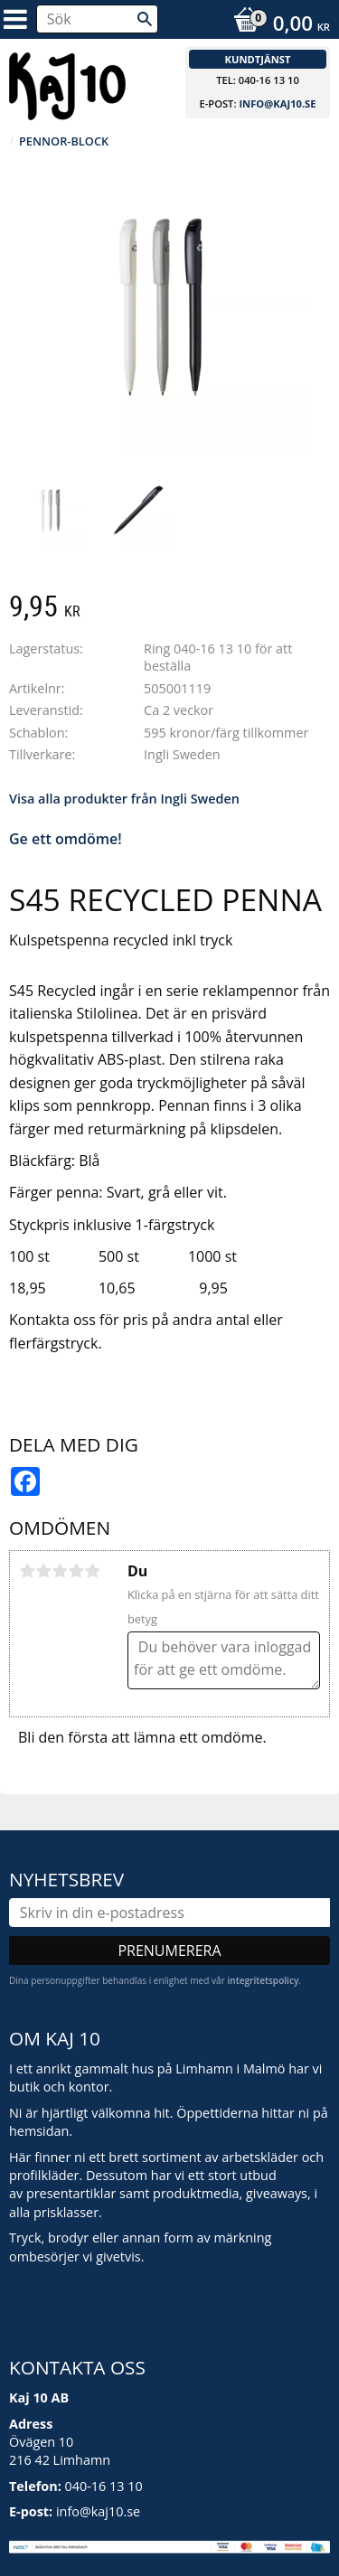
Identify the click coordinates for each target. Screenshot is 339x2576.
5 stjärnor (92, 1571)
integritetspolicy (262, 1980)
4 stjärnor (76, 1571)
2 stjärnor (43, 1571)
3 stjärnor (60, 1571)
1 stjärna (27, 1571)
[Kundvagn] (277, 25)
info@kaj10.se (277, 103)
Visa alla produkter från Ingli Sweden (124, 798)
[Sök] (144, 19)
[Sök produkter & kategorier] (97, 19)
